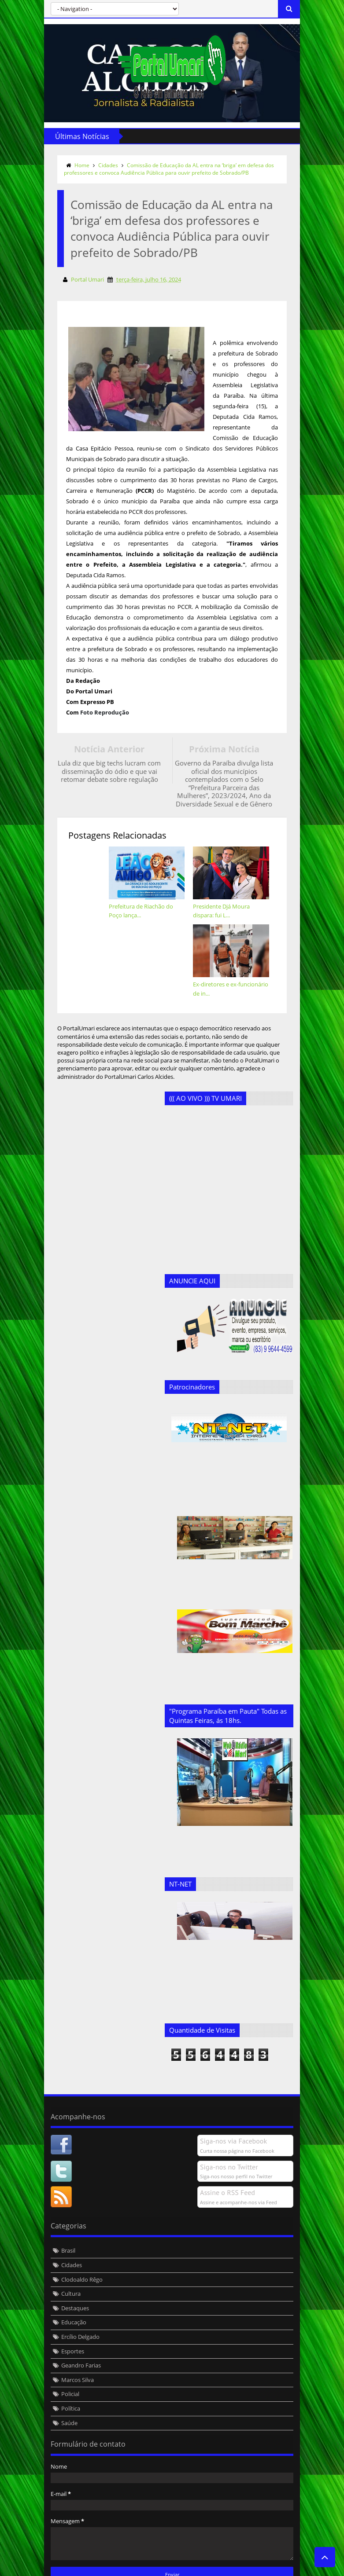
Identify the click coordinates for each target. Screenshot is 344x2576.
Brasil (64, 2208)
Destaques (71, 2265)
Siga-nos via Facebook (237, 2098)
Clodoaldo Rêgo (78, 2236)
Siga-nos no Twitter (233, 2124)
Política (66, 2366)
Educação (69, 2279)
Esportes (68, 2308)
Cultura (67, 2251)
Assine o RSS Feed (231, 2149)
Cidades (104, 165)
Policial (66, 2351)
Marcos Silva (73, 2337)
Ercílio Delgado (76, 2294)
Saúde (65, 2380)
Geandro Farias (77, 2323)
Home (77, 165)
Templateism (174, 2568)
